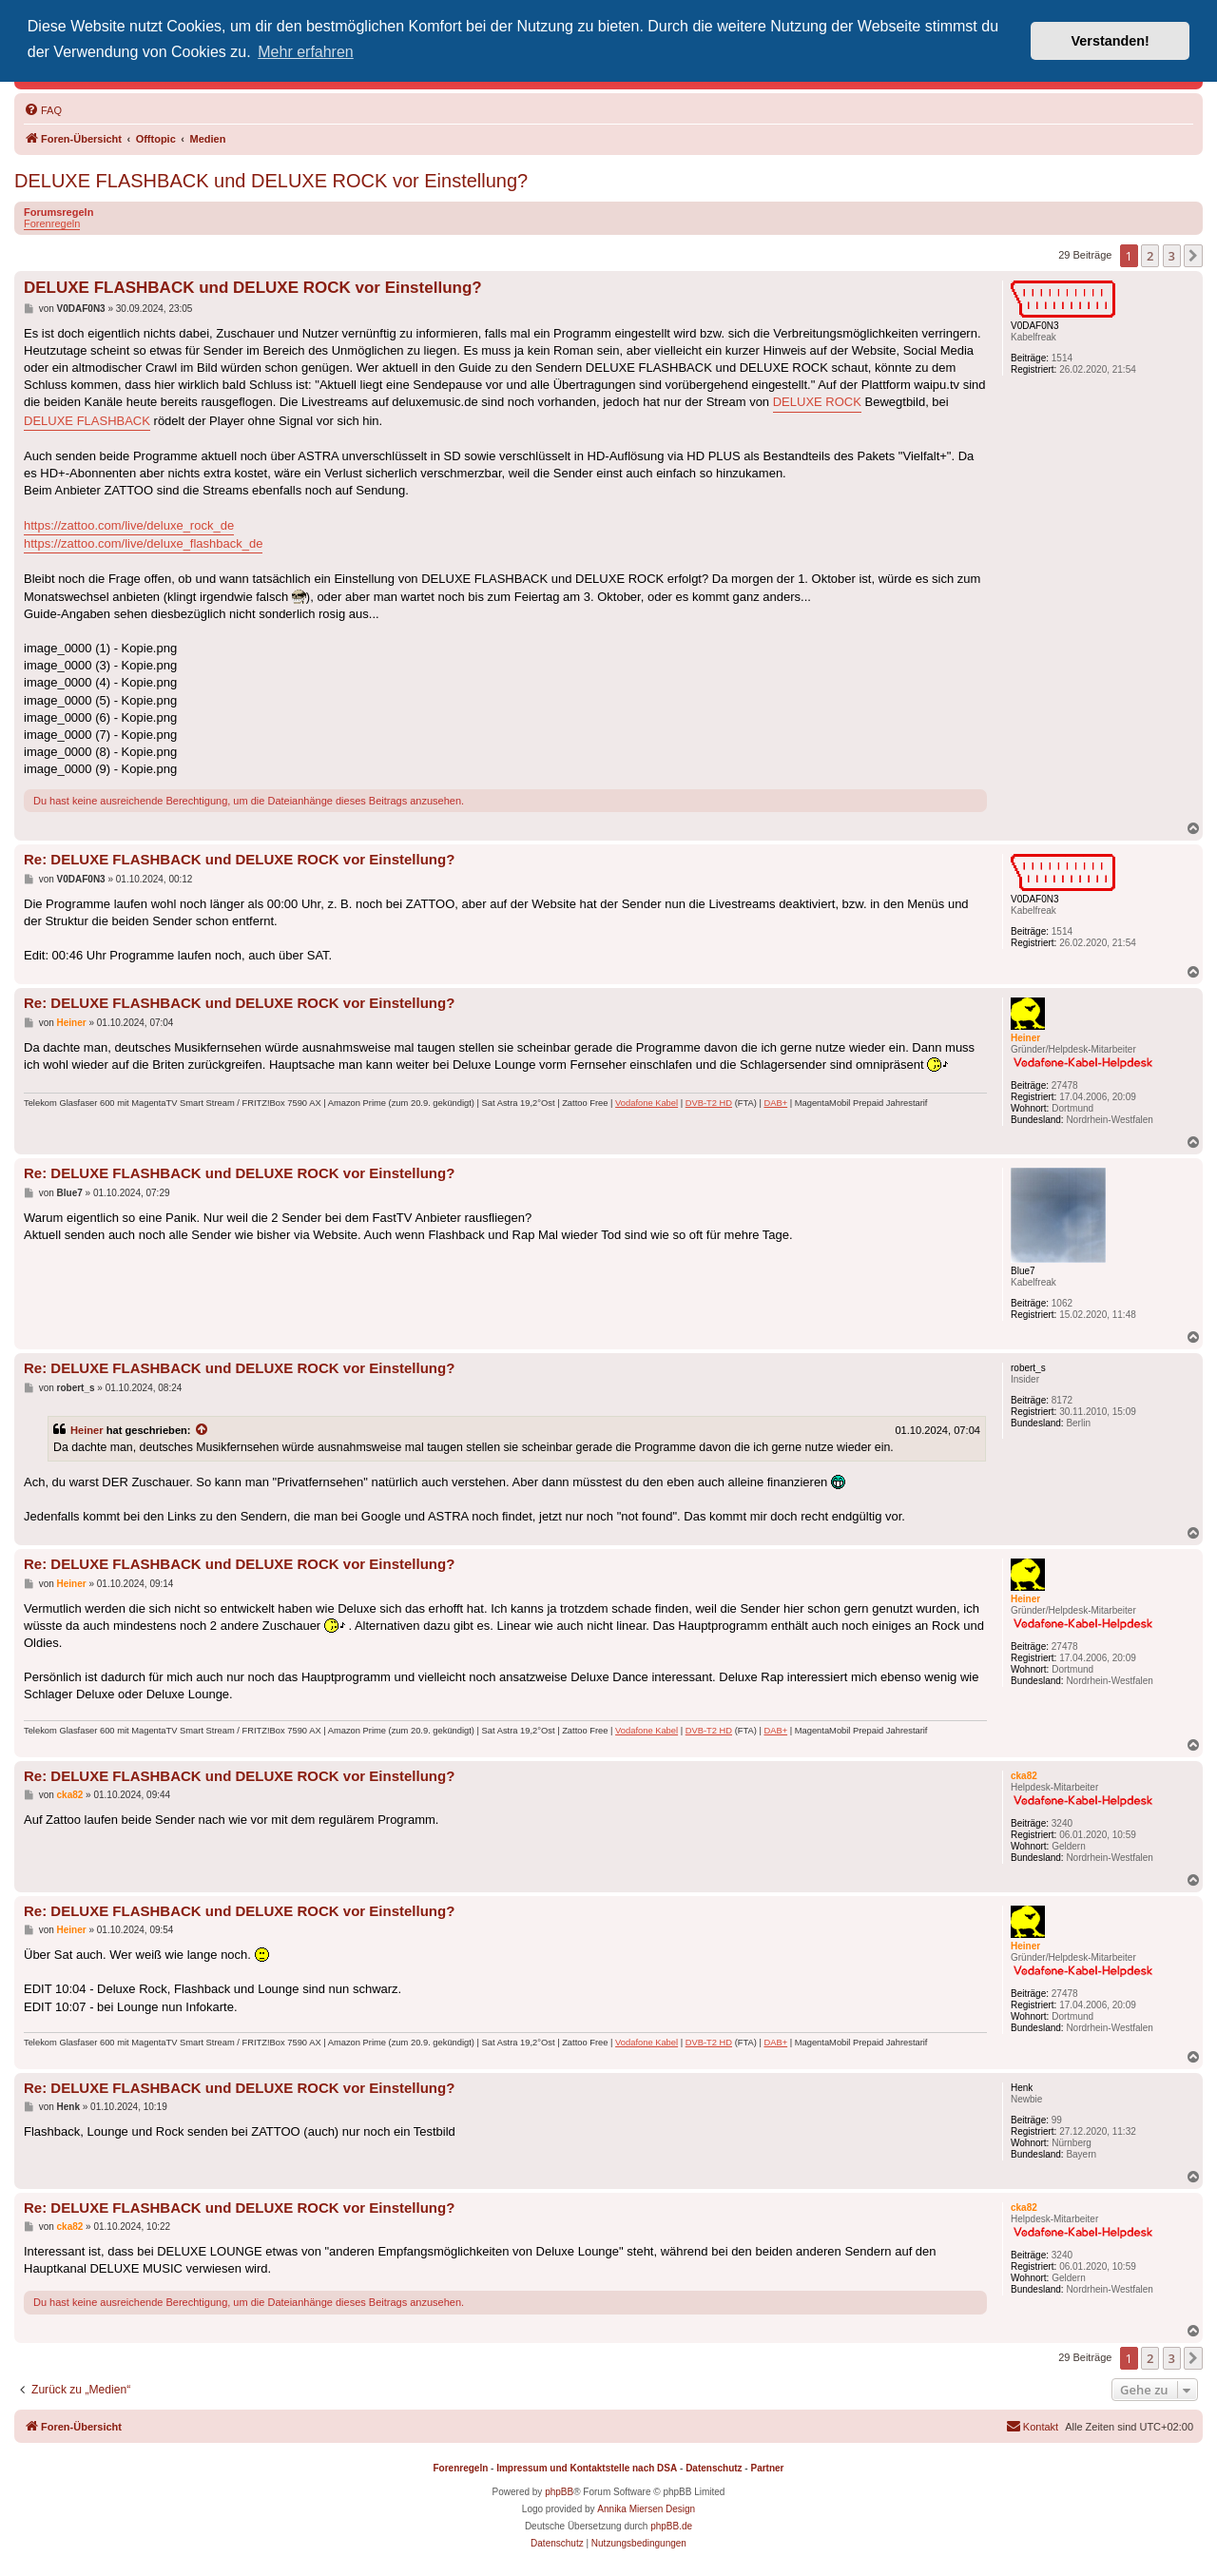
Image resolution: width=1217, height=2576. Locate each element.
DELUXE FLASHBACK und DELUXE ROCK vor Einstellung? (271, 180)
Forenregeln (52, 223)
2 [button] (1150, 255)
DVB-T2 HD (709, 1103)
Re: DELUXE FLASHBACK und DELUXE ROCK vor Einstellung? (239, 859)
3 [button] (1172, 255)
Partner (766, 2468)
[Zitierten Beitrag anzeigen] (202, 1430)
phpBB (559, 2492)
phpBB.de (671, 2526)
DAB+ (775, 1103)
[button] (1193, 255)
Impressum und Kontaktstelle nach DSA (586, 2468)
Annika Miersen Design (646, 2509)
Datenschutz (714, 2468)
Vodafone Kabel (646, 1103)
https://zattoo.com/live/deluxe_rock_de (129, 525)
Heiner (87, 1430)
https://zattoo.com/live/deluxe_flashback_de (143, 543)
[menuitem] (43, 110)
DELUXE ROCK (817, 402)
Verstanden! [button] (1110, 40)
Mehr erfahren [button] (306, 52)
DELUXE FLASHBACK (87, 421)
